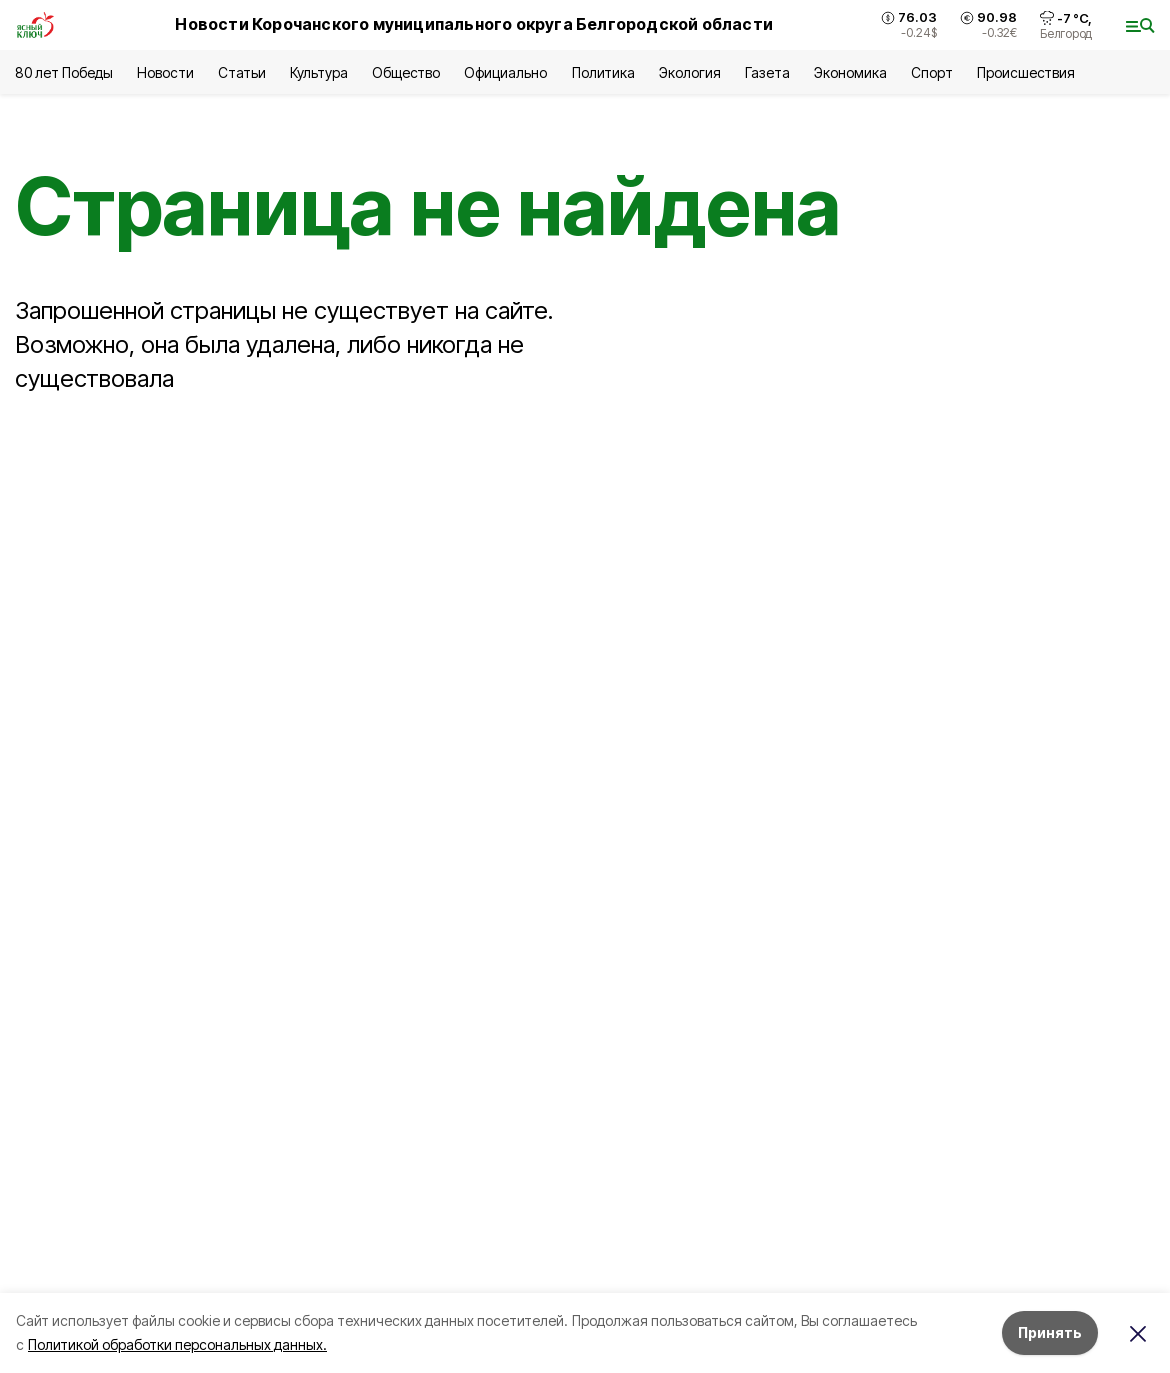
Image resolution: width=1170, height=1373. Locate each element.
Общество (406, 72)
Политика (603, 72)
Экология (690, 72)
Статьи (242, 72)
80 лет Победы (64, 72)
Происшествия (1026, 72)
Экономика (850, 72)
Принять (1050, 1332)
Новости (165, 72)
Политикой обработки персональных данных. (177, 1344)
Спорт (931, 72)
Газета (767, 72)
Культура (319, 72)
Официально (505, 72)
